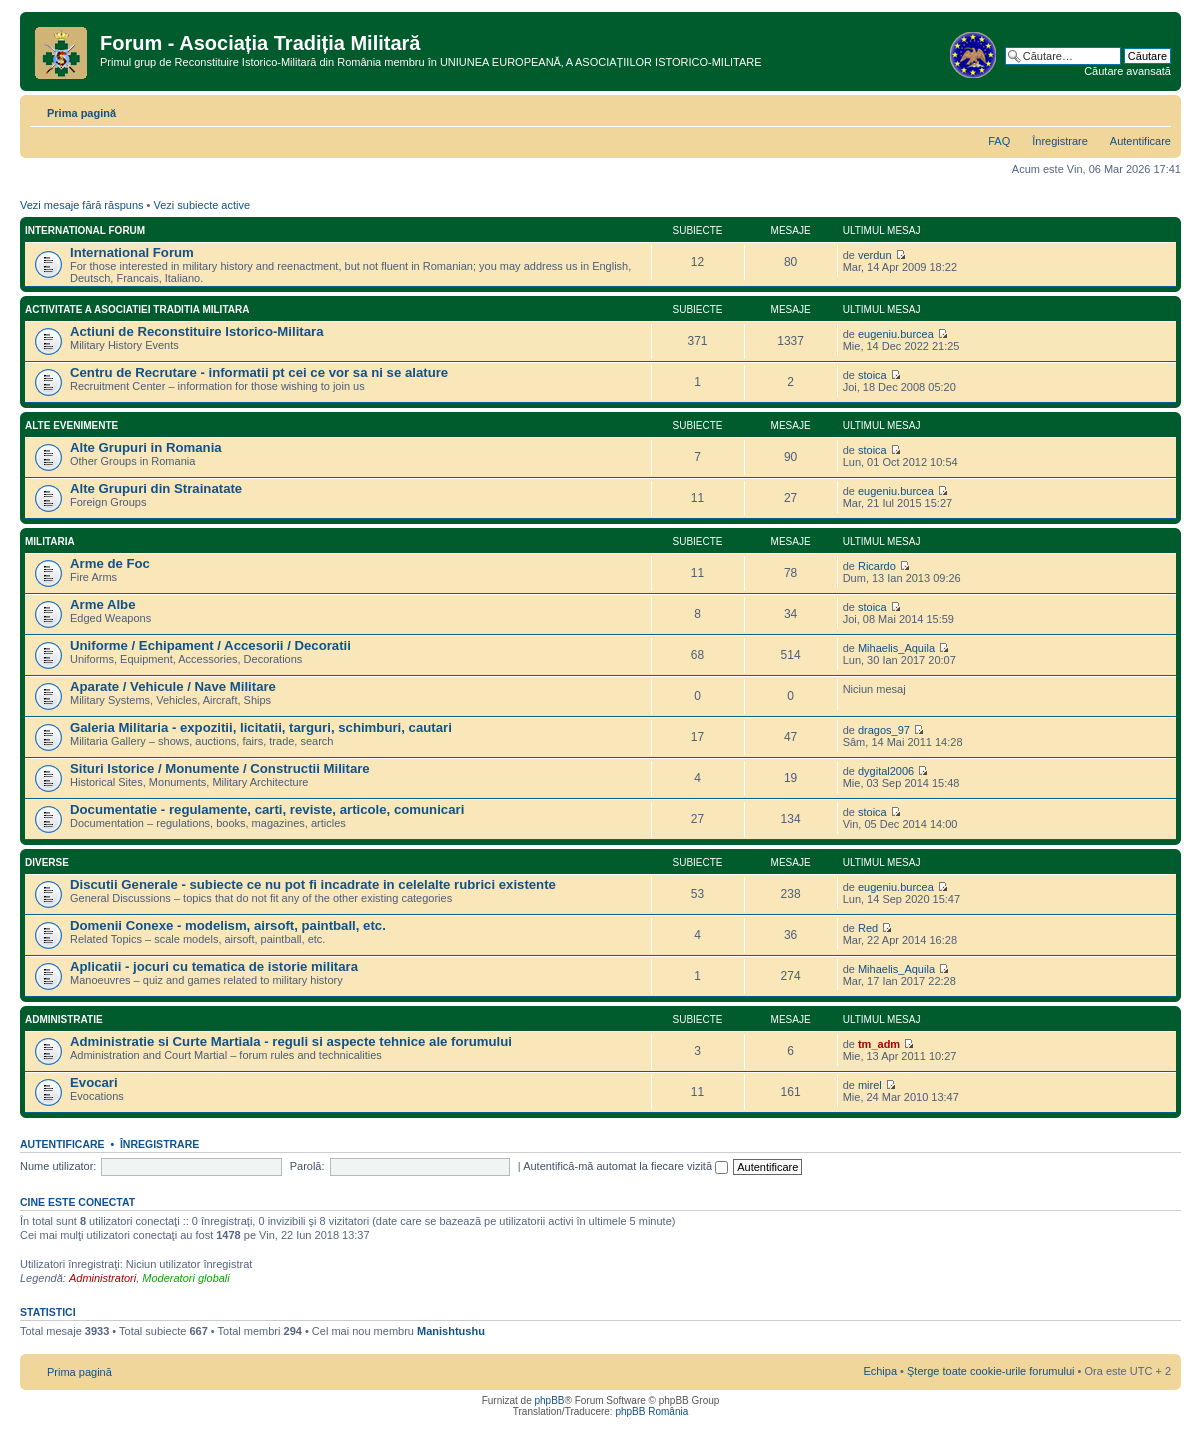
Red (868, 928)
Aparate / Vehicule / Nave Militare (173, 686)
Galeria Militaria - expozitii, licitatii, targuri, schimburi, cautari (261, 727)
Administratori (102, 1278)
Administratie (64, 1019)
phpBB (549, 1400)
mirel (870, 1085)
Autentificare (1140, 141)
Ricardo (877, 566)
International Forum (85, 230)
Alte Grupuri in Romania (146, 447)
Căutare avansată (1127, 71)
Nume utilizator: (58, 1166)
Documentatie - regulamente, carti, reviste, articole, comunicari (267, 809)
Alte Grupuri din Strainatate (156, 488)
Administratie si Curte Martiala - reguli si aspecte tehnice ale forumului (291, 1041)
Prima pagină (81, 113)
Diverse (47, 862)
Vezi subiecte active (201, 205)
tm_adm (879, 1044)
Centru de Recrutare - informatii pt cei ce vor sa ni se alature (259, 372)
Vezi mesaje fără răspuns (82, 205)
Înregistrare (1060, 141)
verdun (875, 255)
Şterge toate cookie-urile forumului (991, 1371)
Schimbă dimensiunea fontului (1156, 109)
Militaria (50, 541)
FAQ (999, 141)
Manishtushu (451, 1331)
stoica (872, 375)
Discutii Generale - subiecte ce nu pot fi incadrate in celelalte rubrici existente (313, 884)
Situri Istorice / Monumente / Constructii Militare (220, 768)
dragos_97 (884, 730)
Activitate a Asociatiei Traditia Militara (137, 309)
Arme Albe (102, 604)
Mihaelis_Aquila (896, 648)
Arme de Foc (110, 563)
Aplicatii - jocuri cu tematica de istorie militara (214, 966)
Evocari (94, 1082)
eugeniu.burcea (896, 334)
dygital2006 (886, 771)
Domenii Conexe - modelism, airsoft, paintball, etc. (228, 925)
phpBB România (651, 1411)
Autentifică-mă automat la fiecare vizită (625, 1166)
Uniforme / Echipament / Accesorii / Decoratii (210, 645)
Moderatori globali (185, 1278)
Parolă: (307, 1166)
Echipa (880, 1371)
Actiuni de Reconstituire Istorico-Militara (197, 331)
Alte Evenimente (71, 425)
